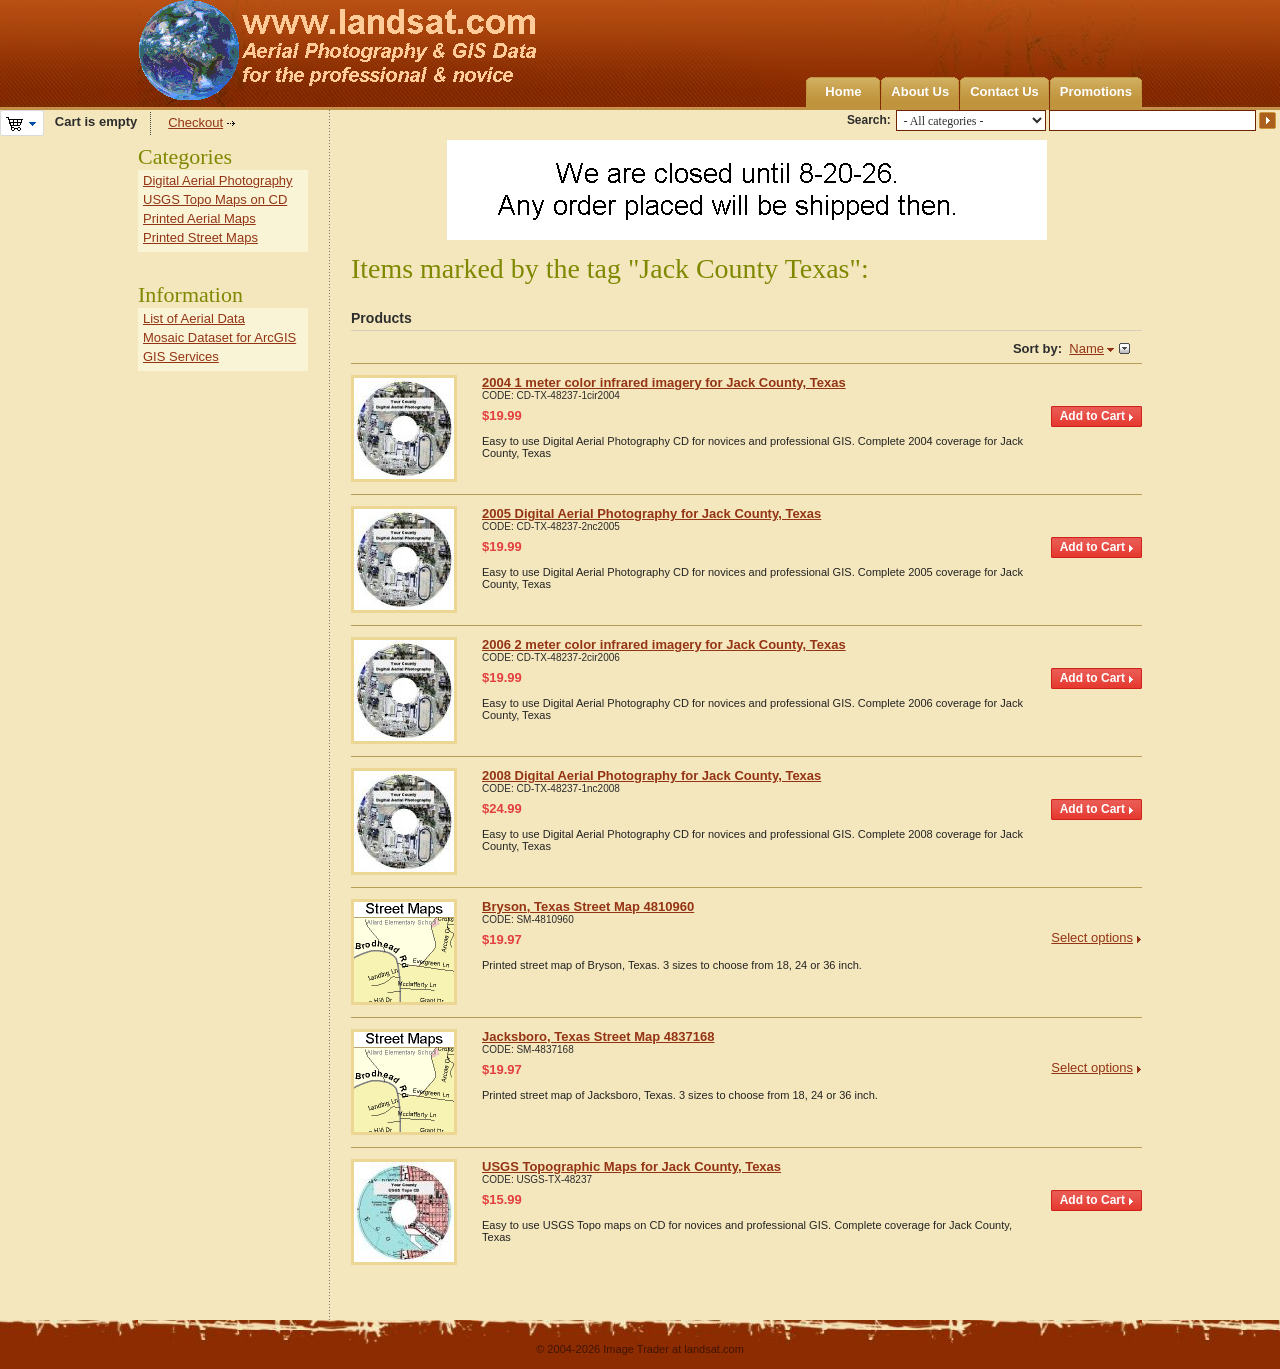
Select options (1092, 937)
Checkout (195, 122)
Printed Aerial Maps (199, 218)
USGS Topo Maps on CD (215, 199)
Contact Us (1004, 91)
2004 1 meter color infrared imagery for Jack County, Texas (664, 382)
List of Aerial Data (194, 318)
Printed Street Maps (200, 237)
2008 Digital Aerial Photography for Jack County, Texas (651, 775)
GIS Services (181, 356)
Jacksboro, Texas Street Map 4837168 (598, 1036)
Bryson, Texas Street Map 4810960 (588, 906)
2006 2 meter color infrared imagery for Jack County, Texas (664, 644)
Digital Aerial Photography (218, 180)
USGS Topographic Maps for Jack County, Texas (631, 1166)
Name (1086, 348)
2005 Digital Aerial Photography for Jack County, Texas (651, 513)
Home (843, 91)
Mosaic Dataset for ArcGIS (219, 337)
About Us (920, 91)
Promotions (1096, 91)
